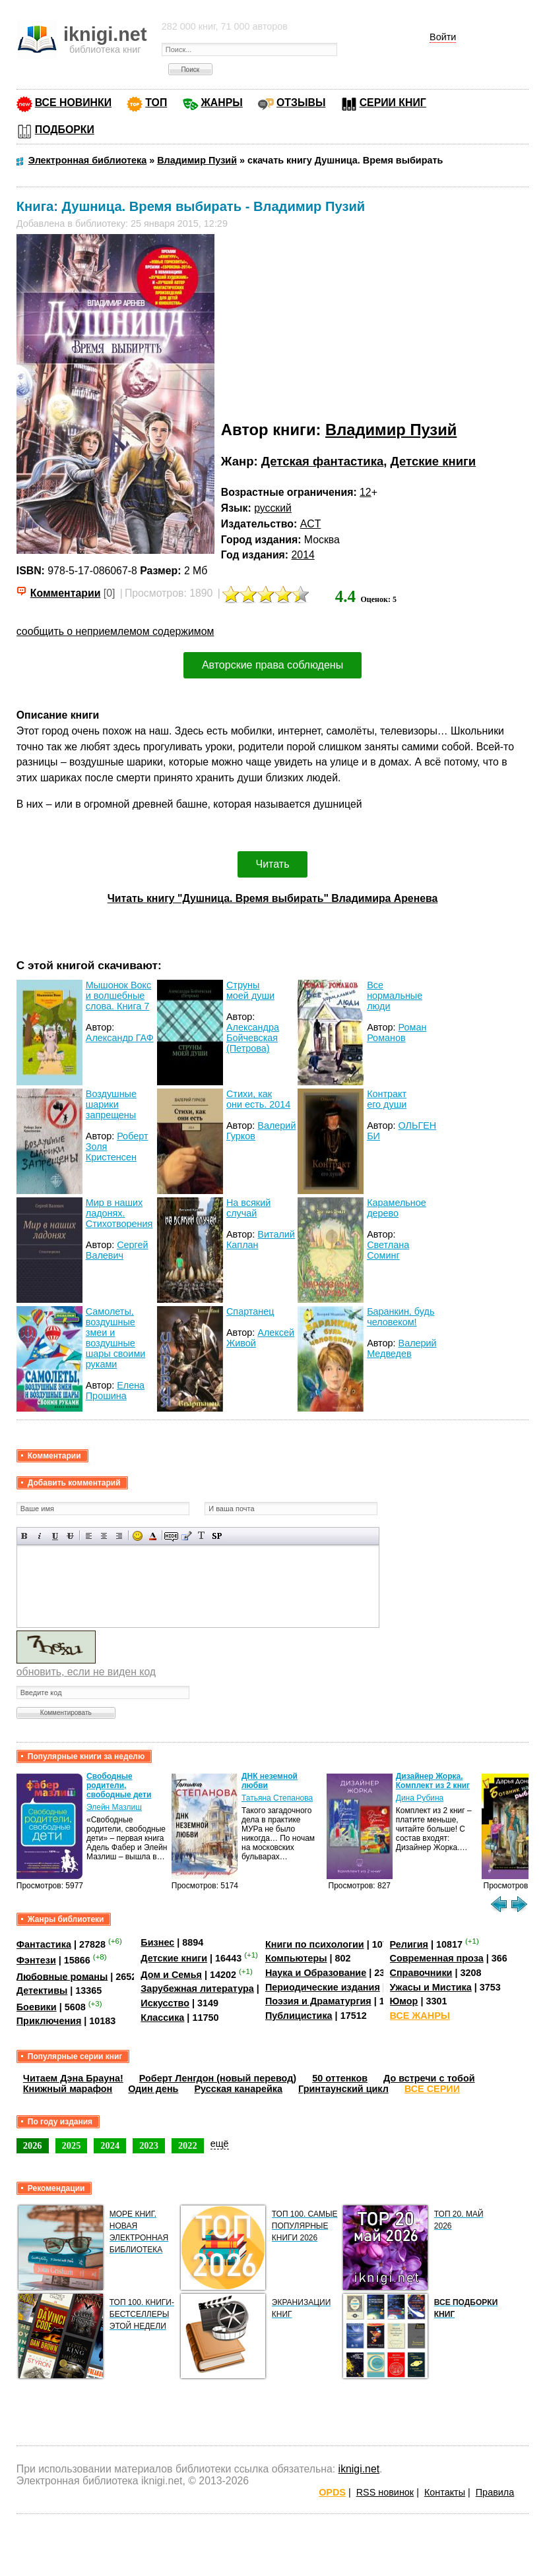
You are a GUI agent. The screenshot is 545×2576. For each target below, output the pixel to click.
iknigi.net (358, 2468)
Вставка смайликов (137, 1536)
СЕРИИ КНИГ (393, 102)
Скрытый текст (171, 1536)
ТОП (156, 102)
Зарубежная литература (197, 1988)
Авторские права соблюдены (272, 665)
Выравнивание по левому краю (88, 1536)
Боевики (36, 2007)
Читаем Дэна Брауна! (73, 2078)
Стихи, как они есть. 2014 (258, 1099)
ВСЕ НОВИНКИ (73, 102)
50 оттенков (340, 2078)
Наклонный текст (40, 1536)
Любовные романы (62, 1976)
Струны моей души (250, 990)
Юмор (404, 2001)
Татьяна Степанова (277, 1798)
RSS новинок (385, 2492)
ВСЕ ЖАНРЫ (420, 2015)
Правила (495, 2492)
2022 (187, 2145)
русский (273, 508)
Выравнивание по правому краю (119, 1536)
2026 (32, 2145)
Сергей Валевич (117, 1250)
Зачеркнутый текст (70, 1536)
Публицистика (299, 2015)
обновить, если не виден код (86, 1671)
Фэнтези (36, 1960)
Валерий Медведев (401, 1348)
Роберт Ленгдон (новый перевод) (217, 2078)
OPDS (332, 2492)
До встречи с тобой (429, 2078)
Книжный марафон (68, 2088)
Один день (153, 2088)
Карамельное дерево (396, 1207)
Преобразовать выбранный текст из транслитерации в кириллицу (201, 1536)
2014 (303, 554)
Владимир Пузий (391, 429)
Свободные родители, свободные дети (118, 1785)
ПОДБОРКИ (64, 129)
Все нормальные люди (394, 995)
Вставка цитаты (186, 1536)
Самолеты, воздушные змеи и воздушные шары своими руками (116, 1337)
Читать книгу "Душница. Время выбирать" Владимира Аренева (273, 898)
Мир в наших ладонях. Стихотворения (119, 1213)
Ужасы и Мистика (431, 1987)
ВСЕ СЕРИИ (432, 2088)
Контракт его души (386, 1099)
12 (365, 492)
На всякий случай (248, 1207)
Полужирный (24, 1536)
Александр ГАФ (120, 1038)
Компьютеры (296, 1958)
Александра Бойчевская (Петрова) (252, 1038)
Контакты (444, 2492)
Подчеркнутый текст (55, 1536)
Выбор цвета (152, 1536)
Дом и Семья (171, 1974)
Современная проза (437, 1958)
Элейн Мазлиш (114, 1807)
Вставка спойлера (216, 1536)
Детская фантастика (322, 461)
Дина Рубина (419, 1798)
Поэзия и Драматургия (318, 2001)
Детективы (42, 1990)
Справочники (421, 1972)
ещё (219, 2143)
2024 (109, 2145)
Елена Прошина (115, 1390)
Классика (162, 2017)
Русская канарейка (238, 2088)
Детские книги (433, 461)
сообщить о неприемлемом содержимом (115, 631)
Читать (273, 864)
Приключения (49, 2021)
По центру (104, 1536)
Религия (409, 1944)
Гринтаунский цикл (343, 2088)
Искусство (165, 2003)
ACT (310, 523)
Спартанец (250, 1311)
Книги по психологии (314, 1944)
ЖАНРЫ (222, 102)
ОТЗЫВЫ (300, 102)
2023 (148, 2145)
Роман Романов (396, 1032)
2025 (71, 2145)
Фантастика (43, 1944)
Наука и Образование (315, 1972)
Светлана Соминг (388, 1250)
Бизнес (157, 1942)
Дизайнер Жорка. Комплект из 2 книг (433, 1781)
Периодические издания (322, 1987)
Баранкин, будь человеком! (400, 1316)
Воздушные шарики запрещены (111, 1104)
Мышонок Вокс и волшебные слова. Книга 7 (118, 995)
